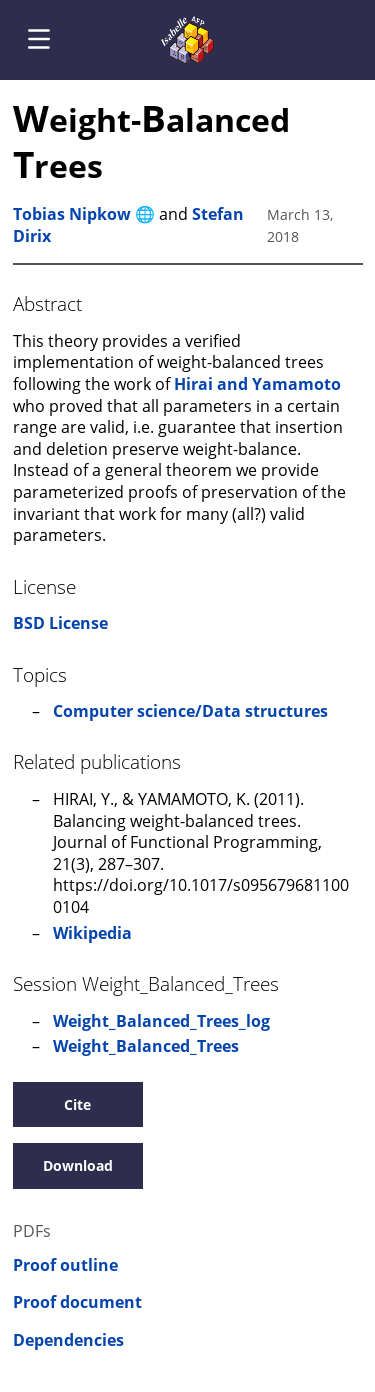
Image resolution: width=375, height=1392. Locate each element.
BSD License (60, 623)
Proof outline (65, 1265)
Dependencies (68, 1340)
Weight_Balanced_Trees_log (161, 1021)
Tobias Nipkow (72, 214)
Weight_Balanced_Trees (146, 1046)
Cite (77, 1104)
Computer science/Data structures (190, 711)
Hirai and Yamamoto (257, 384)
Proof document (77, 1302)
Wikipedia (92, 933)
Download (78, 1165)
